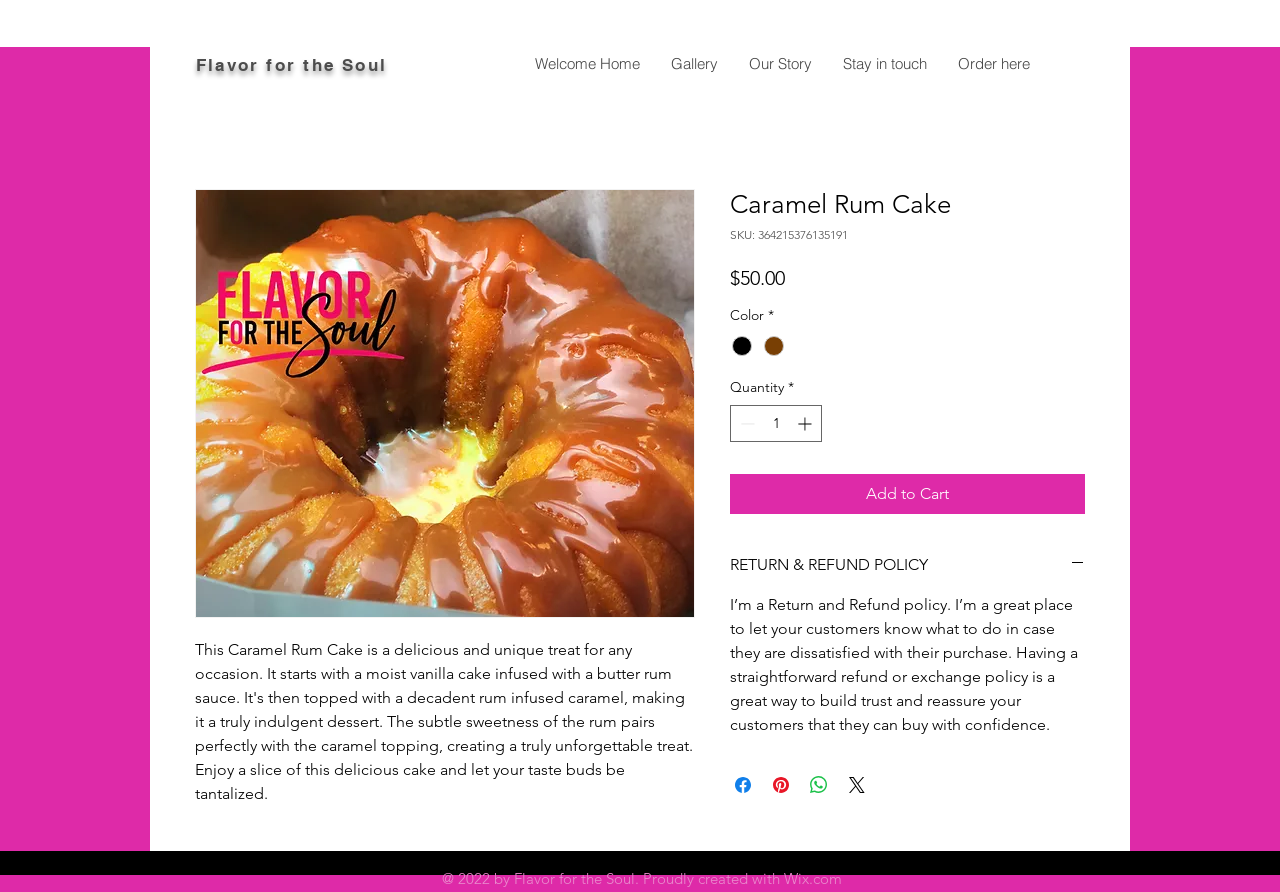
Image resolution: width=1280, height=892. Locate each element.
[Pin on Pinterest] (781, 785)
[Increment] (806, 423)
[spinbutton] (776, 423)
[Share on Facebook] (743, 785)
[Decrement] (745, 423)
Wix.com (813, 878)
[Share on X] (857, 785)
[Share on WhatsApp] (819, 785)
